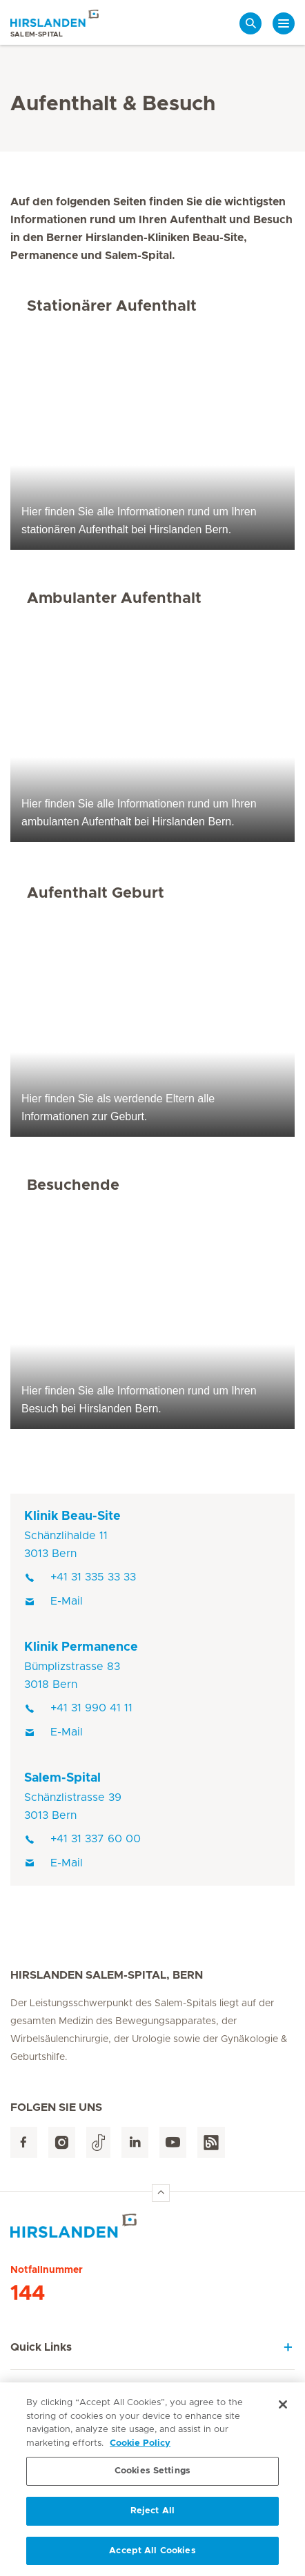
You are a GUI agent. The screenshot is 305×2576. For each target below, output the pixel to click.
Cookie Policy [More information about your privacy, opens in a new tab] (140, 2445)
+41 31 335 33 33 (80, 1577)
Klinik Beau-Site (72, 1516)
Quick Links (41, 2347)
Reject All (152, 2512)
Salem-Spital (62, 1778)
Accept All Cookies (152, 2552)
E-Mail (53, 1601)
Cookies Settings (152, 2473)
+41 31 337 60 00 (82, 1838)
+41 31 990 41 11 (78, 1707)
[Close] (283, 2406)
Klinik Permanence (81, 1647)
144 (27, 2293)
